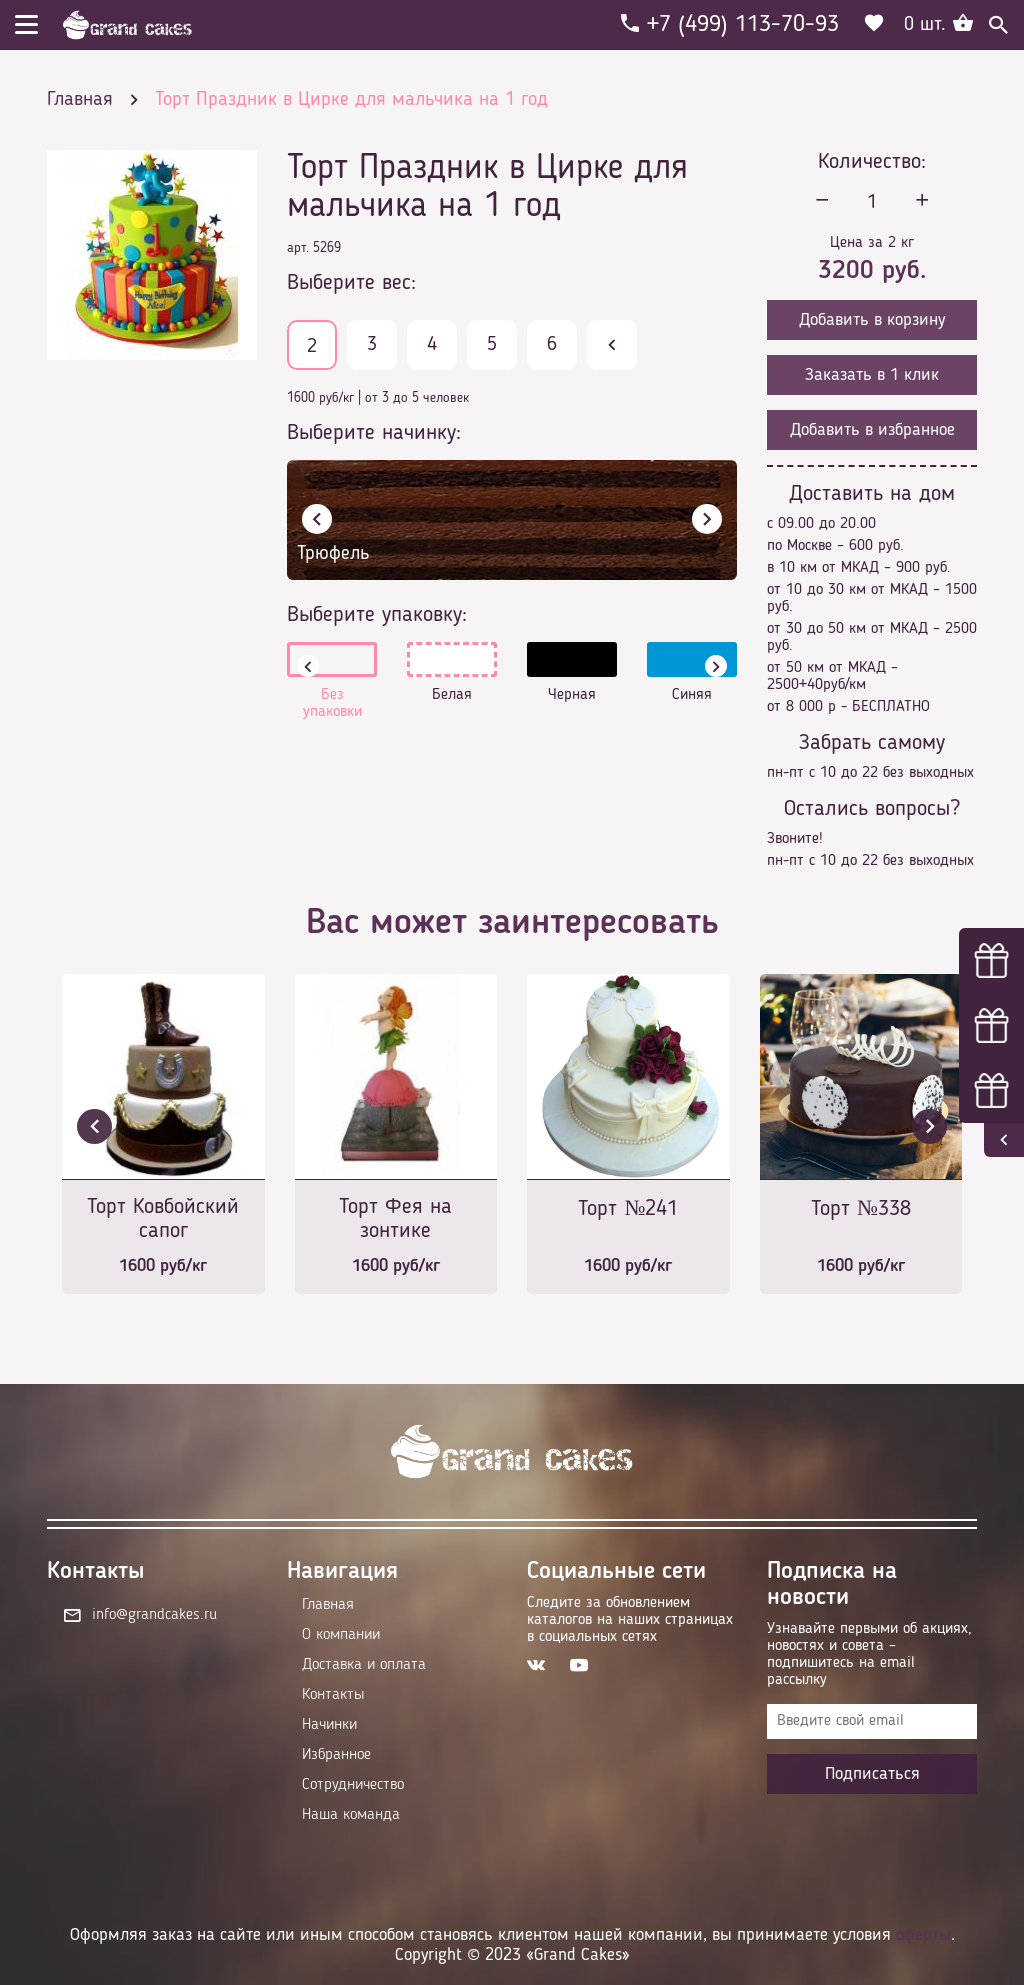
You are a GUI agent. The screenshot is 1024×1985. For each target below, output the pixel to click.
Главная (328, 1605)
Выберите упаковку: (377, 615)
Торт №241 (628, 1209)
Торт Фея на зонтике (395, 1219)
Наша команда (351, 1815)
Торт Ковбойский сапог (163, 1219)
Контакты (333, 1695)
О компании (341, 1635)
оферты (923, 1935)
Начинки (329, 1725)
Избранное (336, 1755)
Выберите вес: (351, 283)
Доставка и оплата (364, 1665)
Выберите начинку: (374, 433)
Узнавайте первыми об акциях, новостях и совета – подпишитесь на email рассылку (869, 1654)
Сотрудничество (353, 1785)
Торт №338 (861, 1209)
